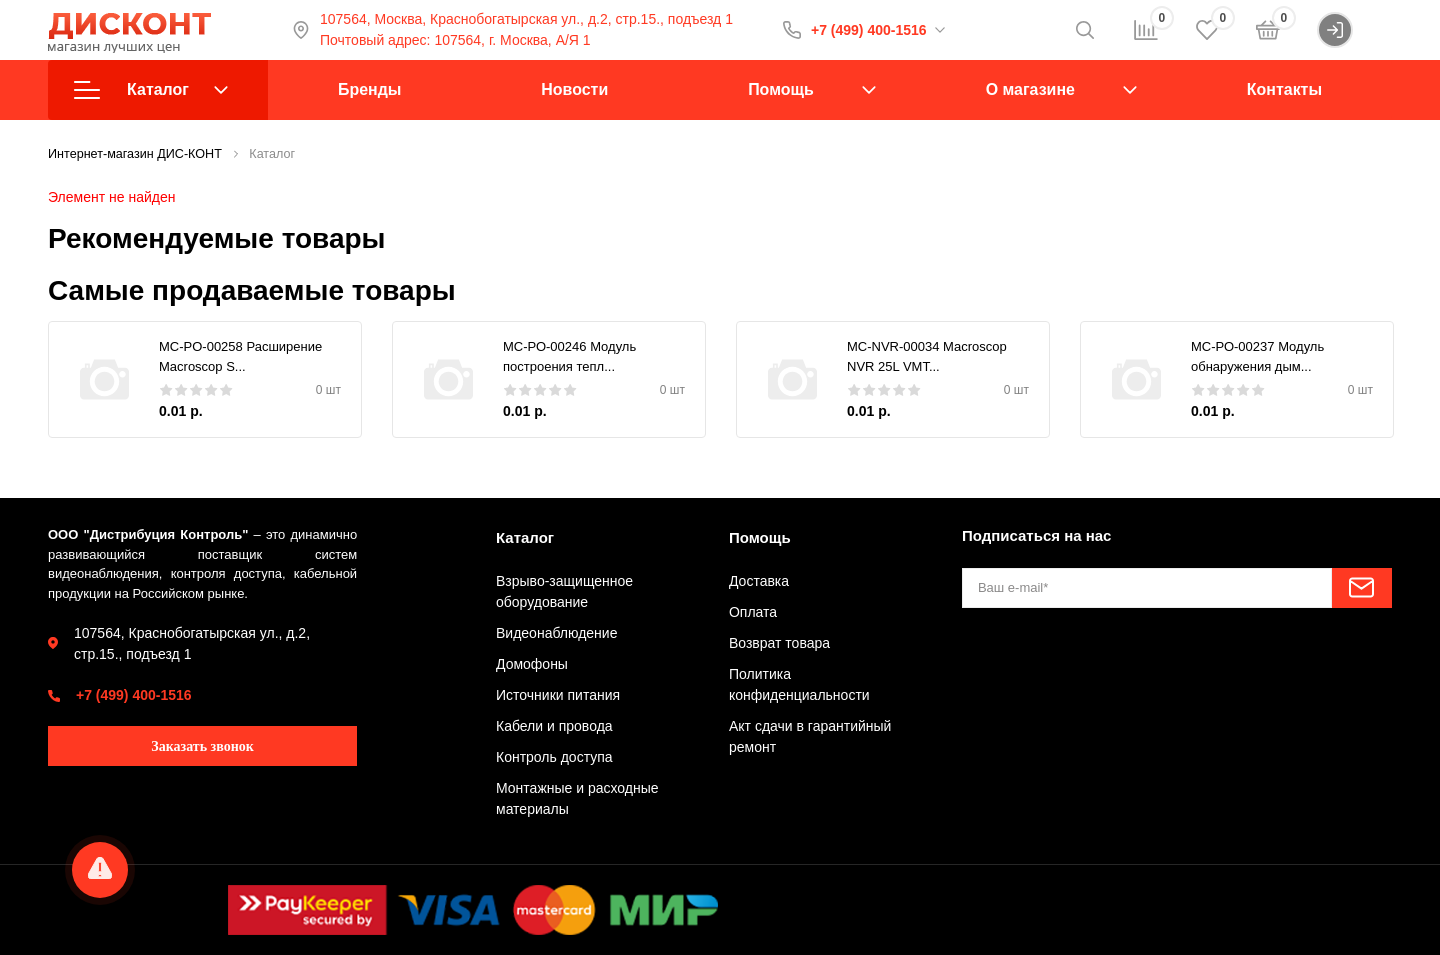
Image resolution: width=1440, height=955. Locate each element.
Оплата (753, 612)
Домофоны (532, 664)
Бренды (369, 89)
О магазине (1030, 89)
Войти (1354, 30)
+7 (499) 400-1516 (869, 30)
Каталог (151, 90)
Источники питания (558, 695)
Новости (574, 89)
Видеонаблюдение (556, 633)
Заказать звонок (202, 746)
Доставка (759, 581)
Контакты (1284, 89)
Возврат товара (779, 643)
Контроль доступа (554, 757)
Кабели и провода (554, 726)
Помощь (781, 89)
